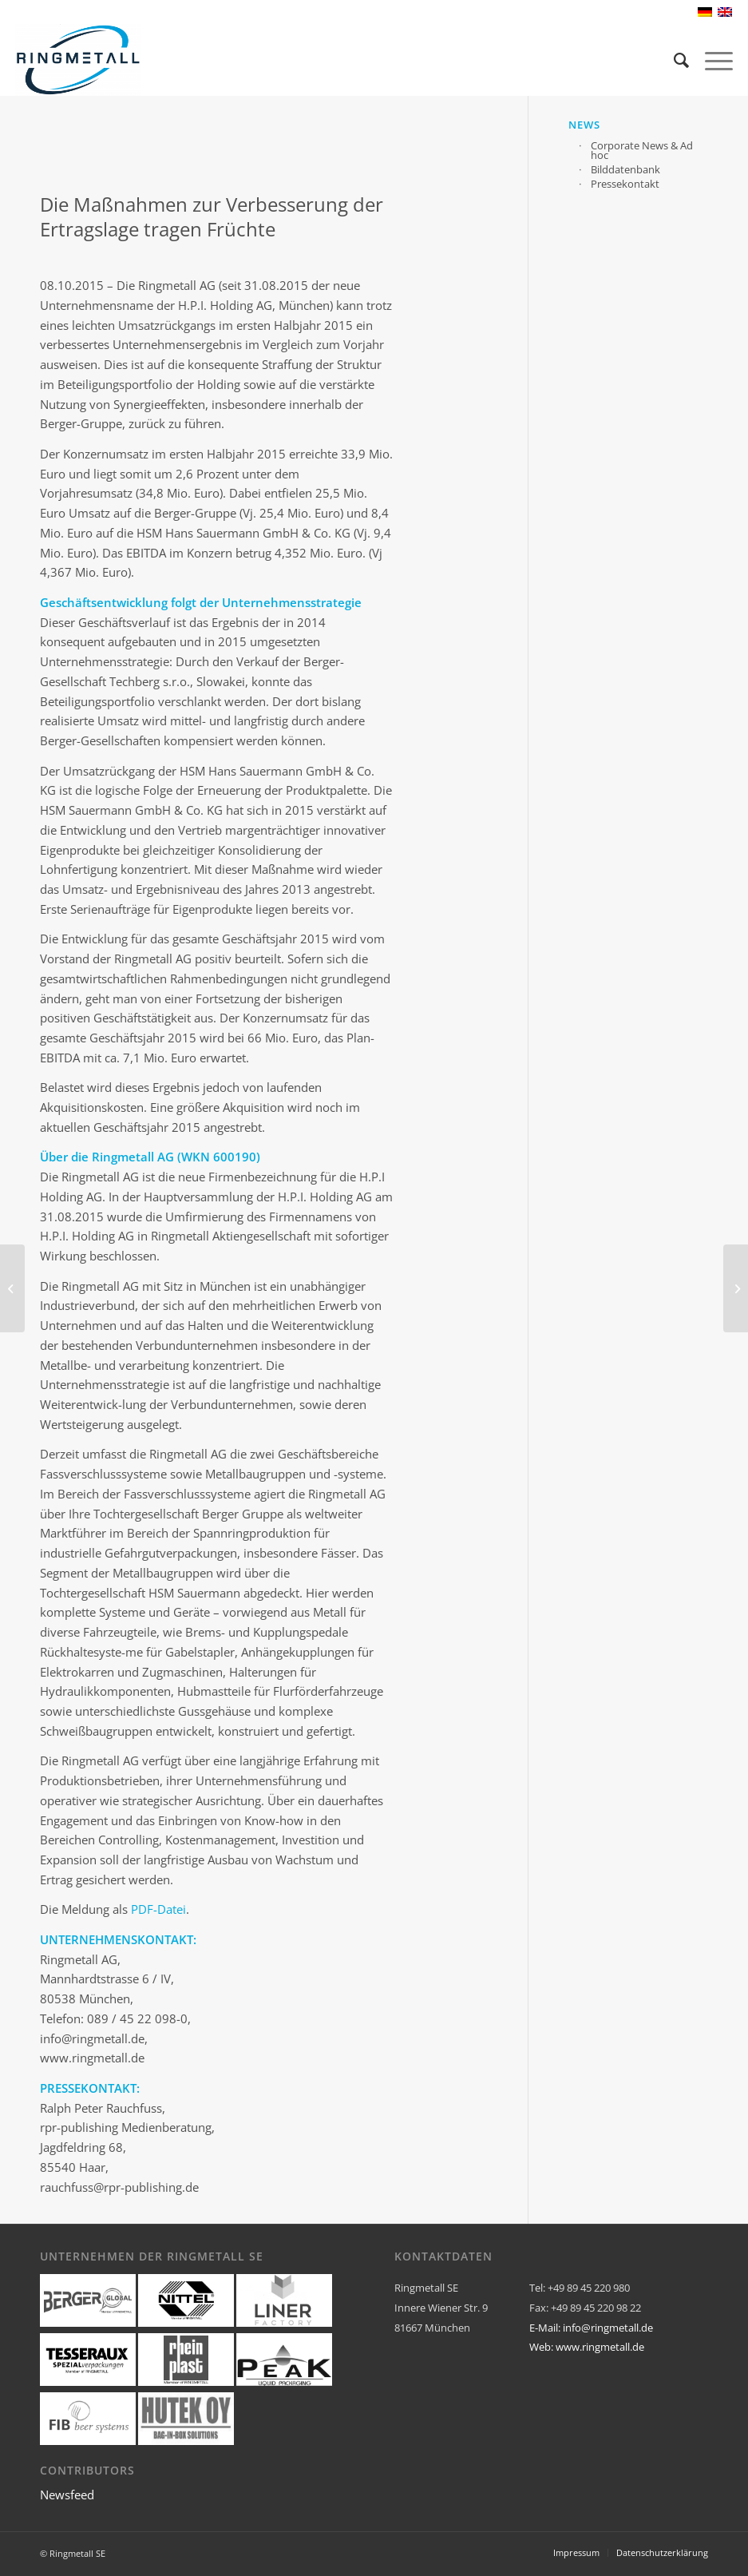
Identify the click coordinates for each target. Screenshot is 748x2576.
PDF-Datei (158, 1909)
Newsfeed (67, 2495)
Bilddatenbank (625, 168)
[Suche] (673, 60)
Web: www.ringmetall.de (586, 2347)
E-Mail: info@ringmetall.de (591, 2327)
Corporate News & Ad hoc (642, 149)
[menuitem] (673, 60)
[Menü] (711, 60)
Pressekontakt (625, 183)
